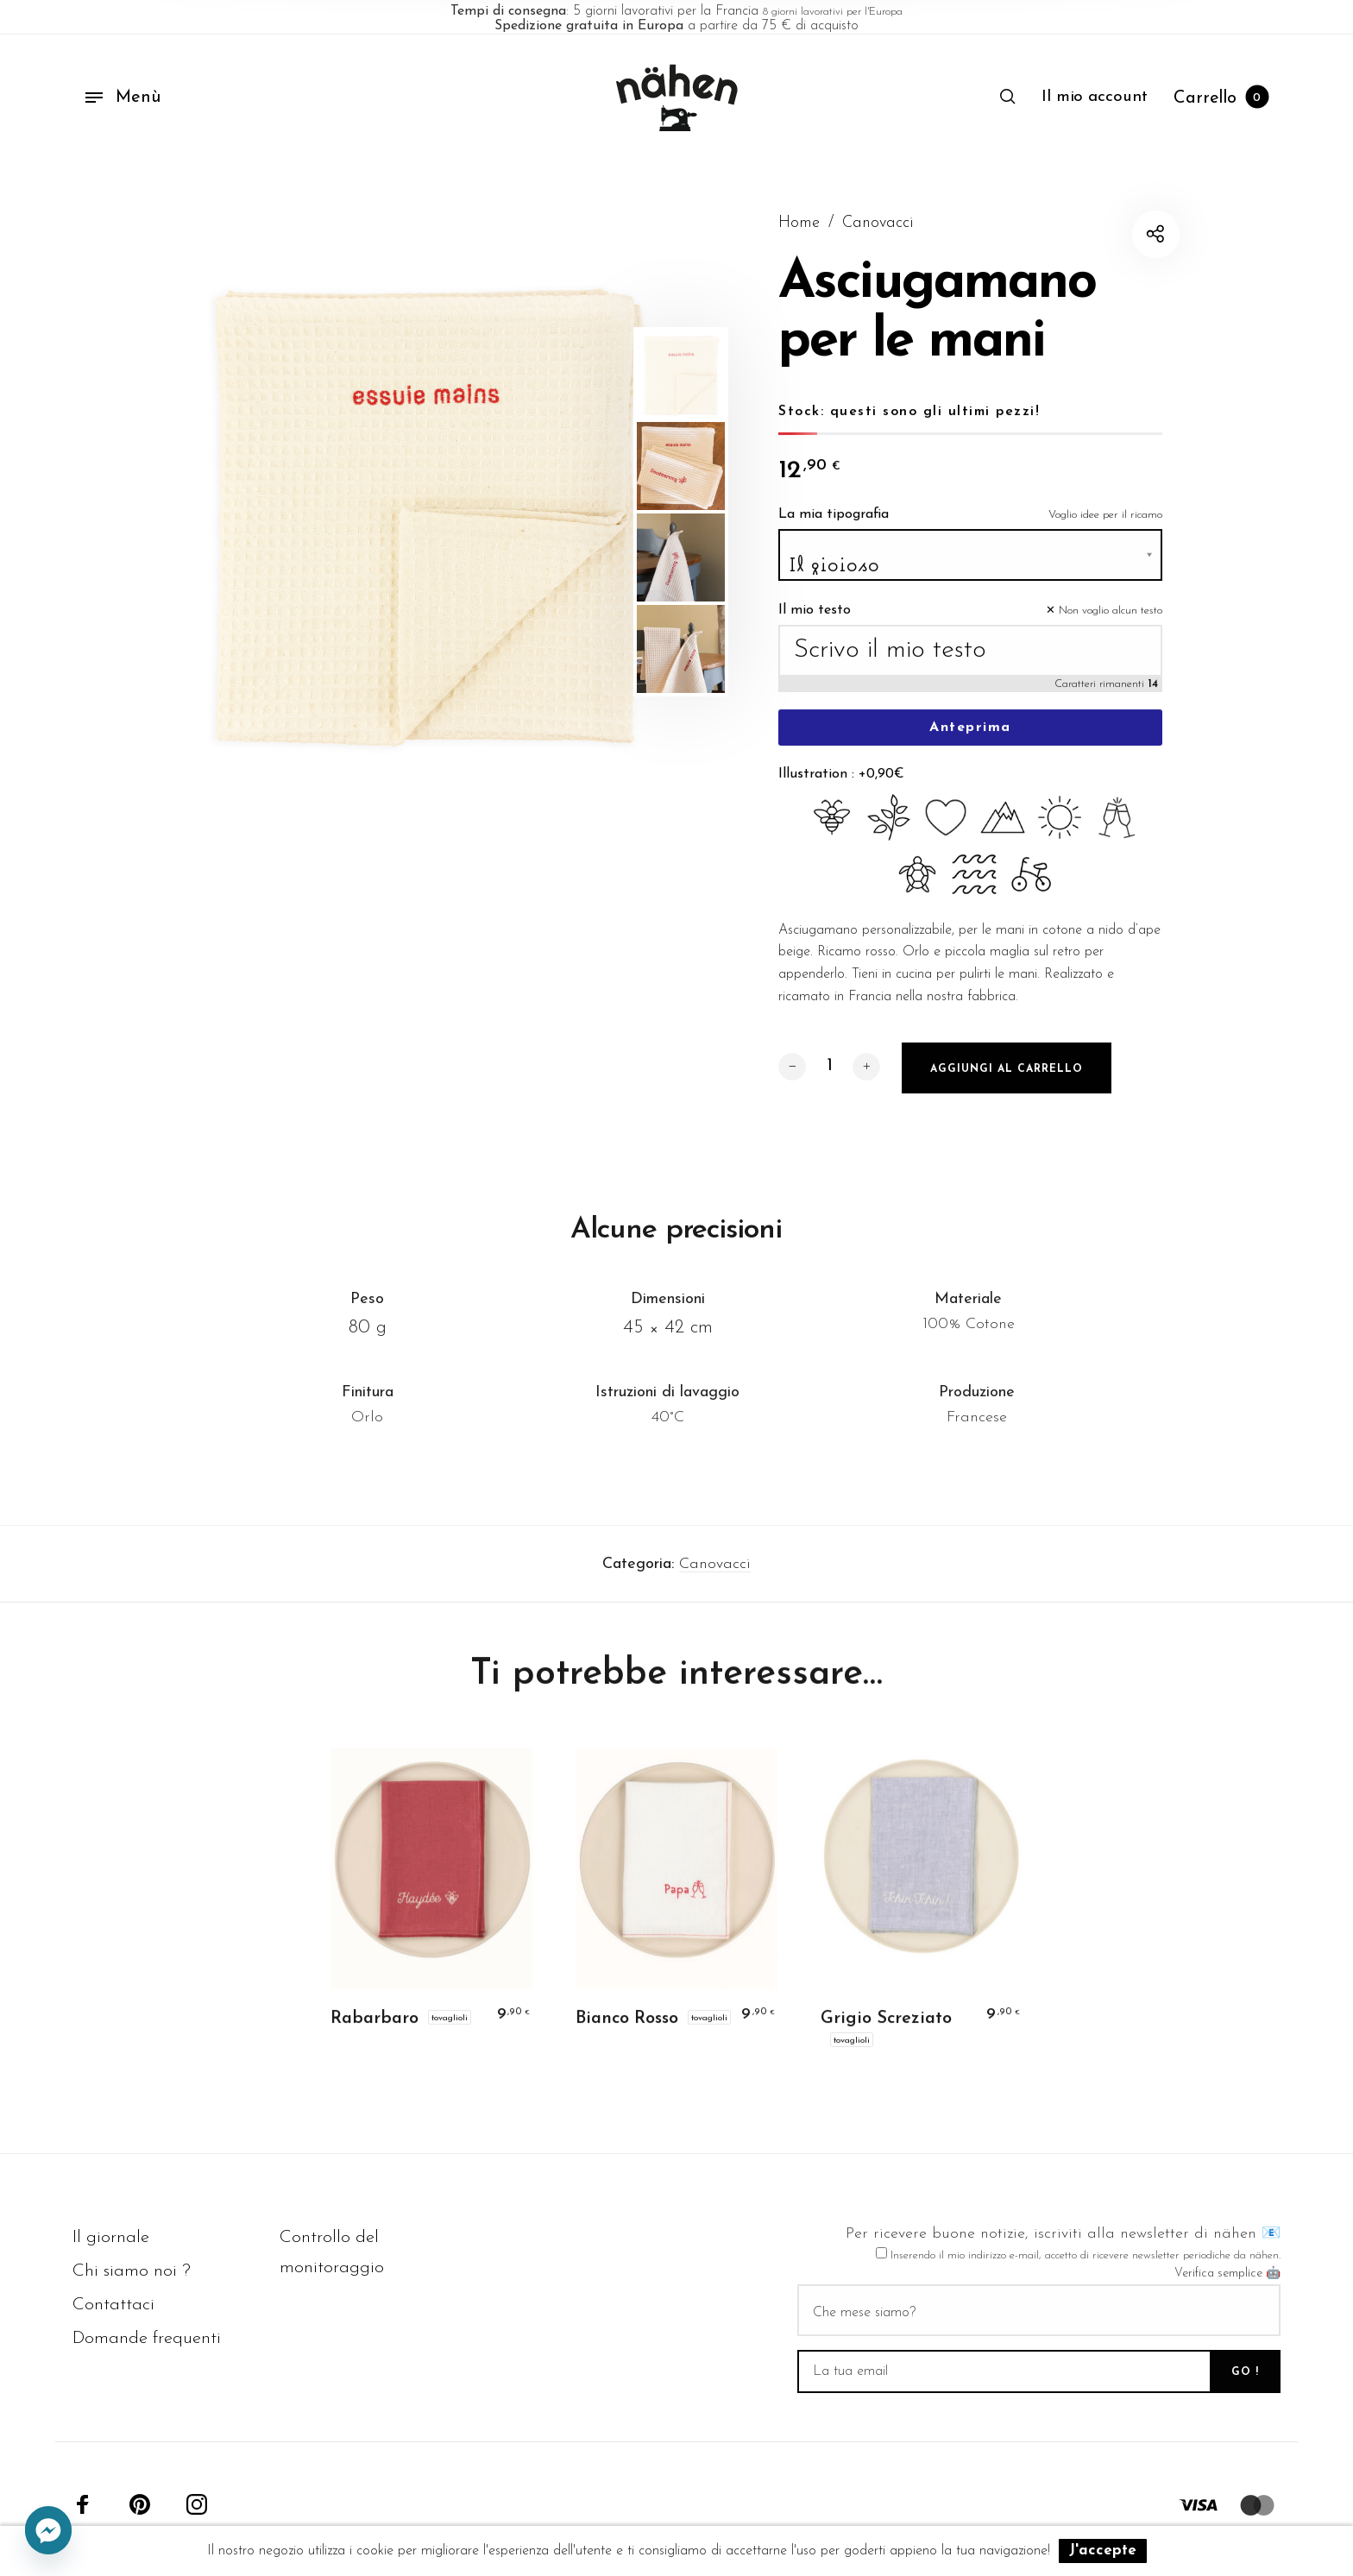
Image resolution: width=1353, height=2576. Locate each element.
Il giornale (110, 2237)
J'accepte (1102, 2550)
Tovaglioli (449, 2029)
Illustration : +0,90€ (841, 785)
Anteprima (970, 739)
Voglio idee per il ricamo (1105, 526)
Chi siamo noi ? (131, 2271)
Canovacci (878, 223)
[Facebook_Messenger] (48, 2531)
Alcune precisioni (676, 1241)
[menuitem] (1094, 98)
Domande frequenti (146, 2338)
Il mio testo (814, 621)
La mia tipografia (833, 525)
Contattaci (113, 2305)
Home (799, 223)
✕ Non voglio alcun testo (1104, 621)
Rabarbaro (374, 2029)
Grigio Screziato (886, 2029)
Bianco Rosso (627, 2029)
